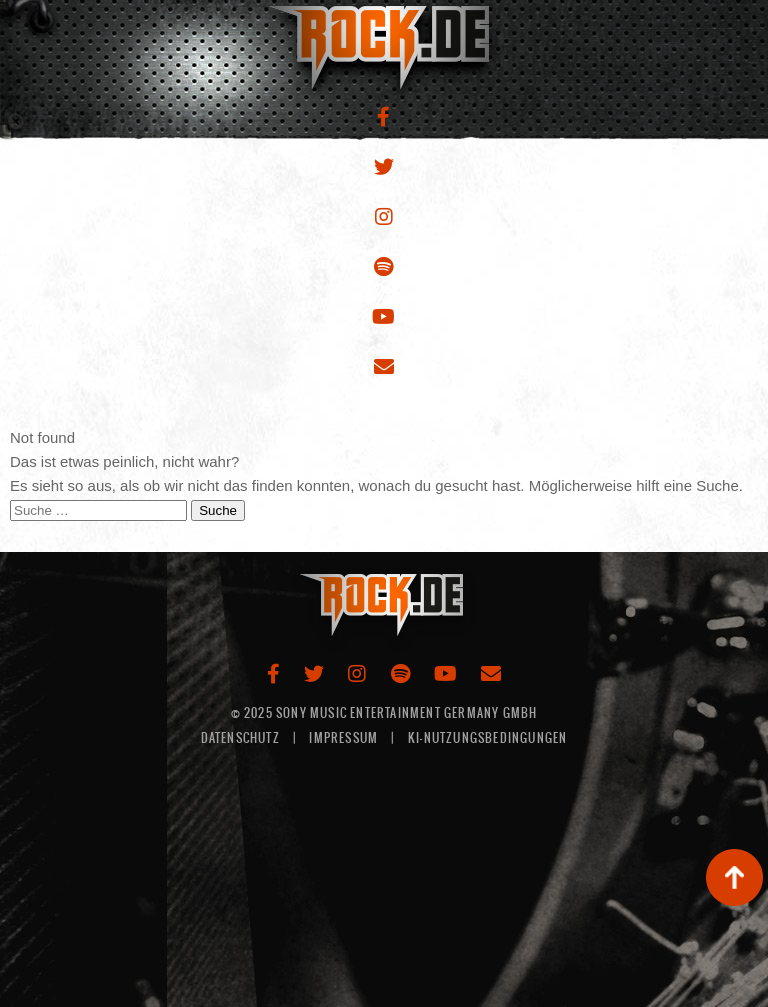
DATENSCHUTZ (240, 738)
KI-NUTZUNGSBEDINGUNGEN (487, 738)
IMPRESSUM (343, 738)
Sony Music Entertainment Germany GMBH (406, 713)
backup (734, 877)
